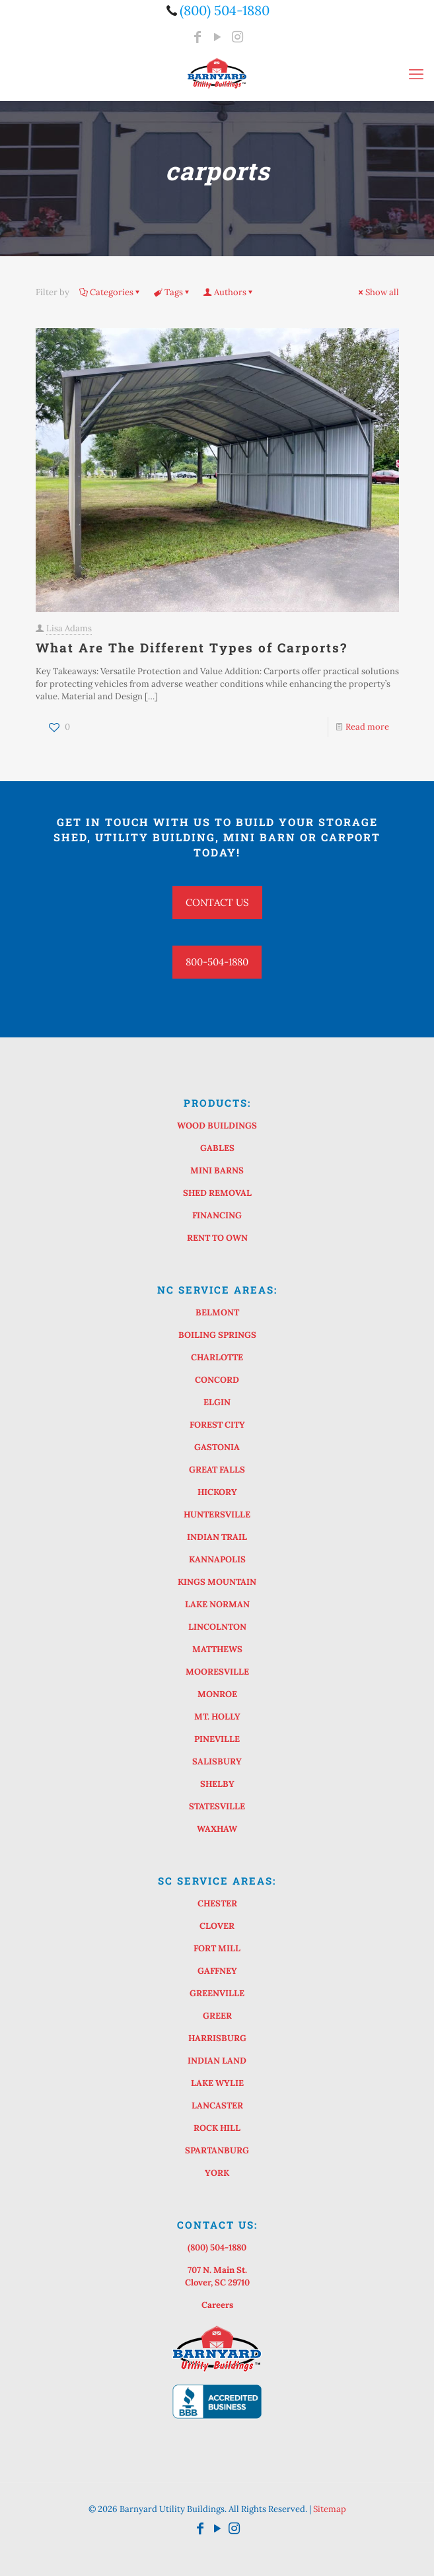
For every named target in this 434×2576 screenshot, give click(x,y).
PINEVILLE (217, 1739)
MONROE (217, 1694)
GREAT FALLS (217, 1469)
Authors (229, 292)
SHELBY (217, 1784)
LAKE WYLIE (217, 2083)
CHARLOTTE (217, 1357)
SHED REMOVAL (217, 1193)
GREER (217, 2015)
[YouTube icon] (217, 36)
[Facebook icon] (197, 36)
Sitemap (329, 2509)
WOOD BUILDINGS (217, 1125)
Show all (378, 292)
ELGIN (217, 1402)
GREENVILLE (217, 1993)
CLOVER (217, 1926)
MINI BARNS (217, 1170)
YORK (217, 2172)
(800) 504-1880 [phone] (225, 10)
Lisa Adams (69, 628)
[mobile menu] (416, 74)
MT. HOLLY (217, 1716)
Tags (173, 292)
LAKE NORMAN (217, 1604)
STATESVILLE (217, 1806)
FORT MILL (217, 1948)
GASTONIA (217, 1447)
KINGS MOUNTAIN (217, 1581)
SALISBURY (217, 1761)
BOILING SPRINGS (217, 1334)
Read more (367, 726)
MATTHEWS (217, 1649)
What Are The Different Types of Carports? (191, 647)
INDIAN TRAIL (217, 1537)
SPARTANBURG (217, 2150)
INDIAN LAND (217, 2060)
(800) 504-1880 (217, 2247)
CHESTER (217, 1903)
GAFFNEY (217, 1970)
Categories (110, 292)
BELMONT (217, 1312)
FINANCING (217, 1215)
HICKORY (217, 1492)
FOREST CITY (217, 1424)
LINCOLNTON (217, 1626)
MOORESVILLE (217, 1671)
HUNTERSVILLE (217, 1514)
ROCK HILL (217, 2128)
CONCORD (217, 1379)
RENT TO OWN (217, 1237)
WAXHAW (217, 1828)
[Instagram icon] (237, 36)
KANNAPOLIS (217, 1559)
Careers (217, 2305)
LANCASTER (217, 2105)
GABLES (217, 1148)
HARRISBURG (217, 2038)
